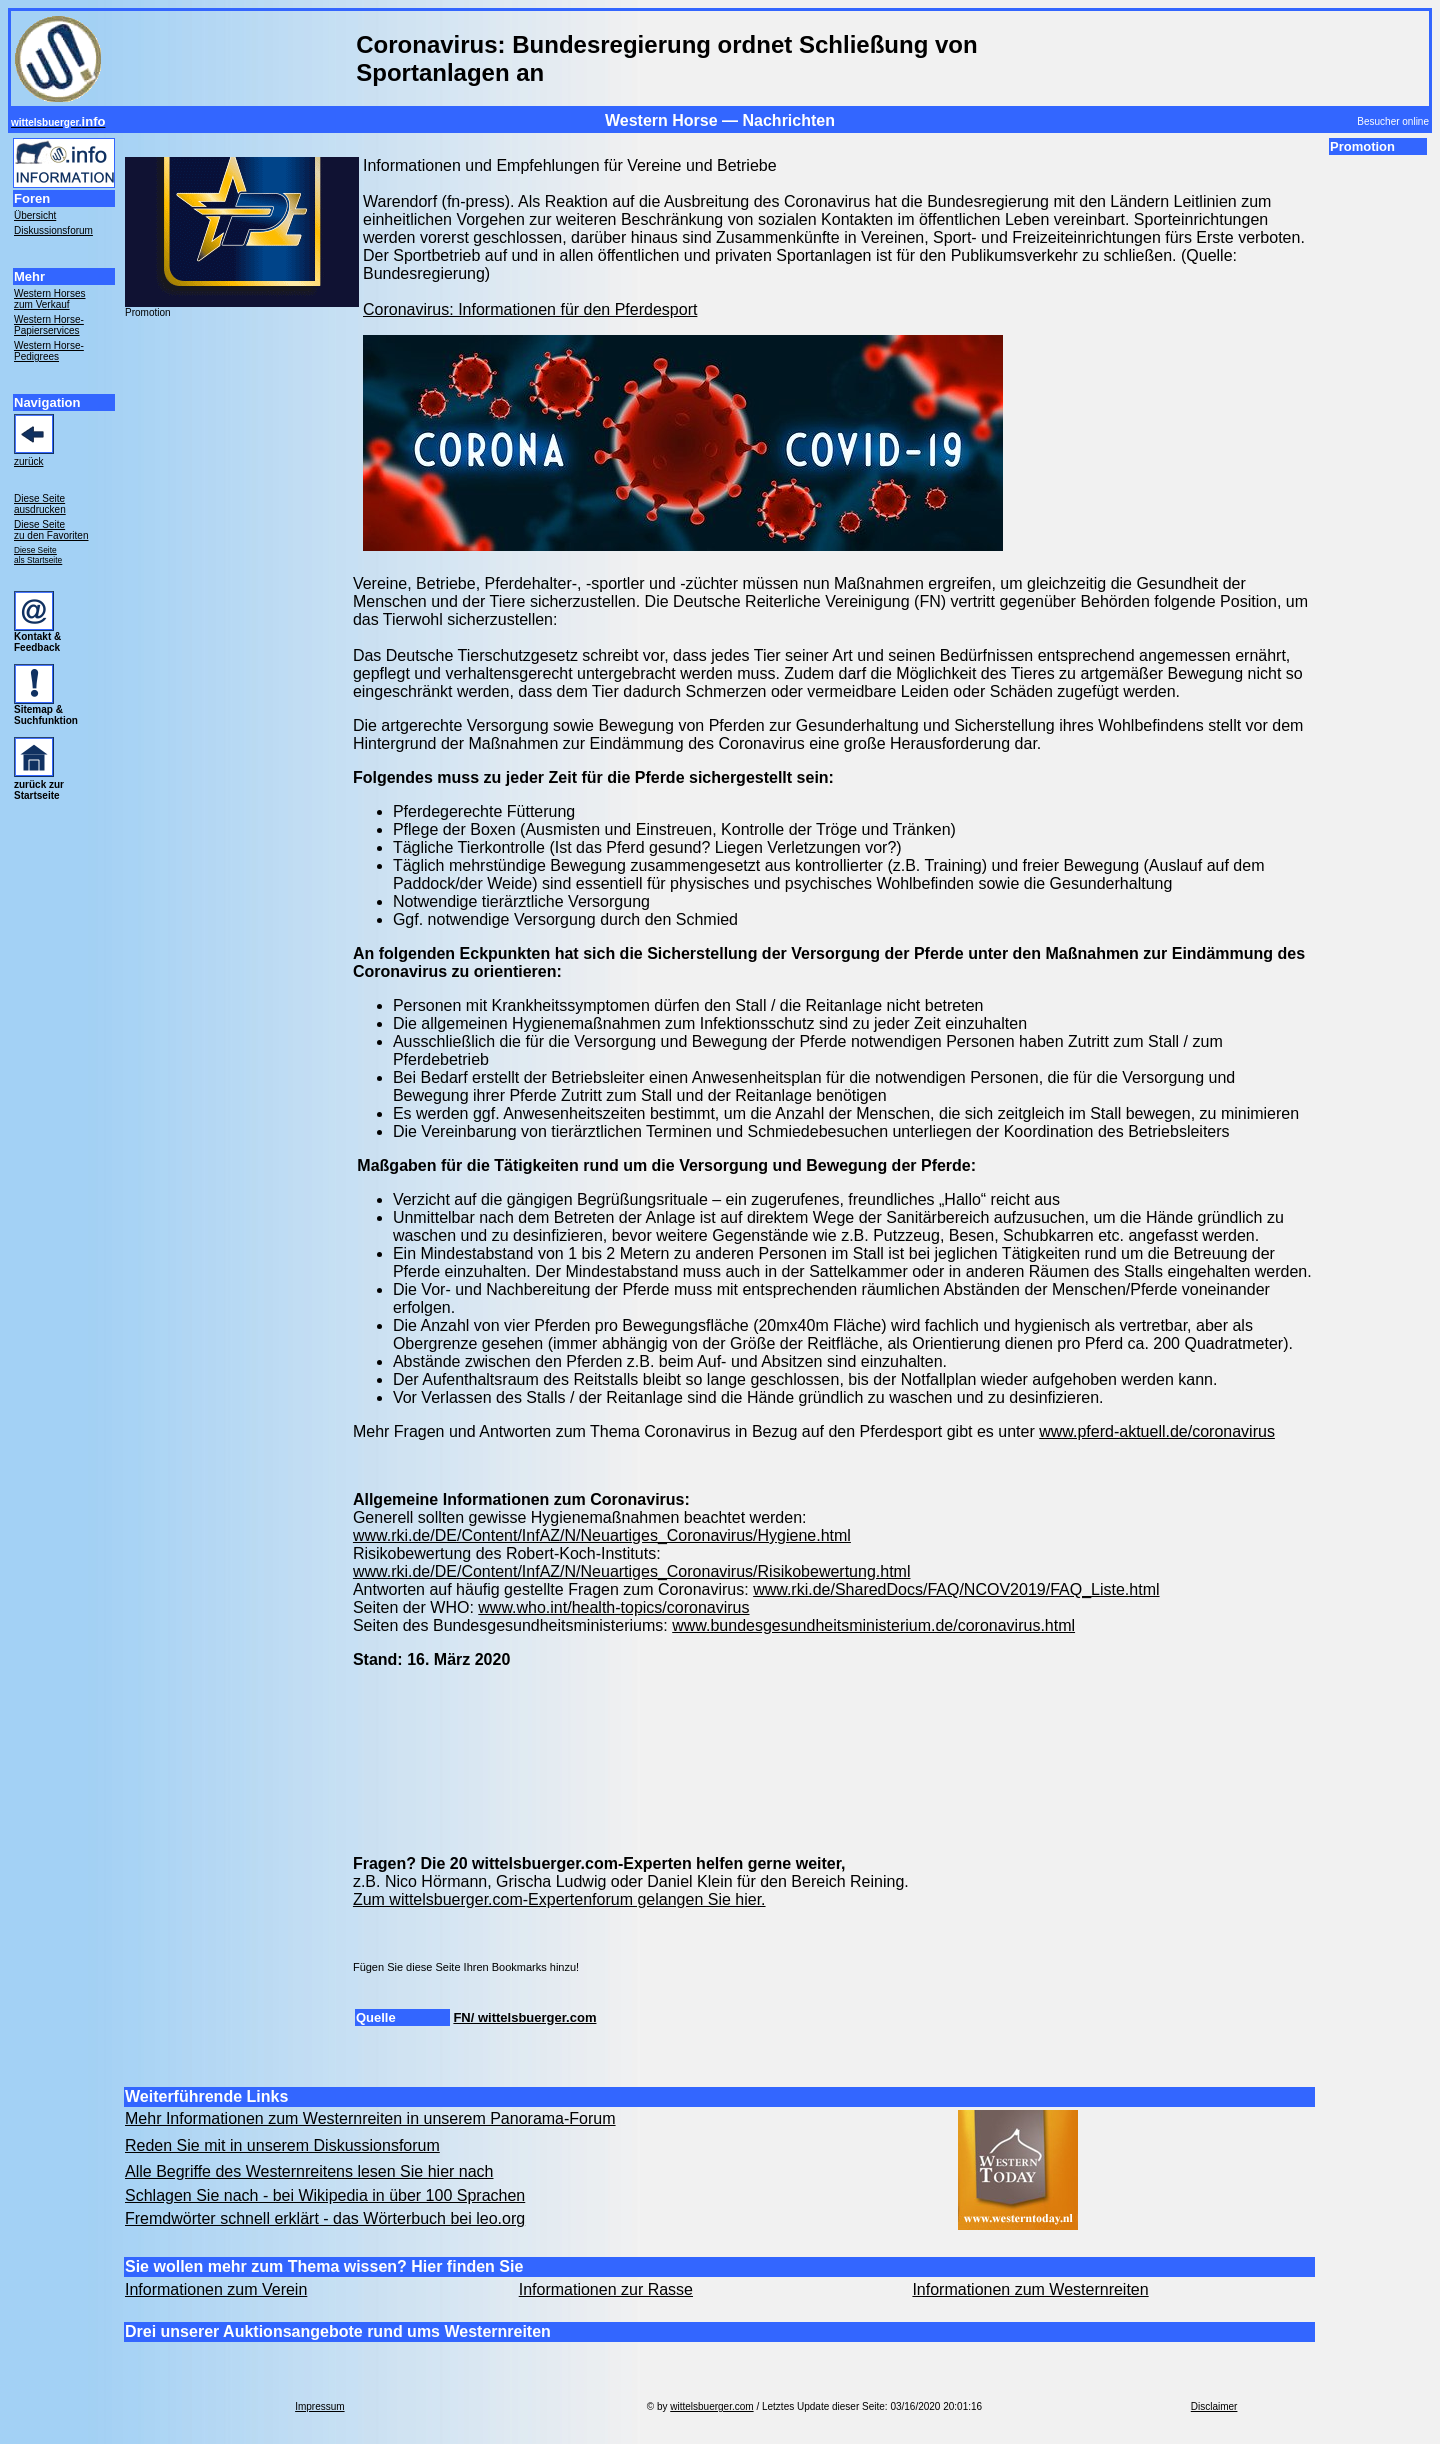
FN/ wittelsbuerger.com (524, 2017)
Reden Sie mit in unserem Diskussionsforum (282, 2145)
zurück (28, 461)
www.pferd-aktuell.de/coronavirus (1157, 1431)
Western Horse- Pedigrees (49, 351)
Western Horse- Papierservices (49, 325)
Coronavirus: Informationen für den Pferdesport (530, 309)
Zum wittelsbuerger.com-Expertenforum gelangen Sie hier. (559, 1899)
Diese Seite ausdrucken (40, 504)
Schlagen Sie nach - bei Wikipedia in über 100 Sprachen (325, 2195)
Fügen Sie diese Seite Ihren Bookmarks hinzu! (466, 1967)
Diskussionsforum (53, 230)
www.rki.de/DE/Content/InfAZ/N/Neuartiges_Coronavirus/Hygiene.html (602, 1535)
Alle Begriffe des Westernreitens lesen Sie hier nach (309, 2171)
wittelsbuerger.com (711, 2406)
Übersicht (35, 215)
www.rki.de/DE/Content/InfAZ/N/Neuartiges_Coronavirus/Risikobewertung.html (632, 1571)
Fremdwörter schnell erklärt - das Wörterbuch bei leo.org (325, 2218)
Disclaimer (1214, 2406)
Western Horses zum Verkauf (50, 299)
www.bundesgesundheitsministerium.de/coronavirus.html (873, 1625)
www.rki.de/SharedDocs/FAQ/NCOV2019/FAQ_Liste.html (956, 1589)
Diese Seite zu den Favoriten (51, 530)
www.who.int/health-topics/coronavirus (613, 1607)
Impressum (319, 2406)
